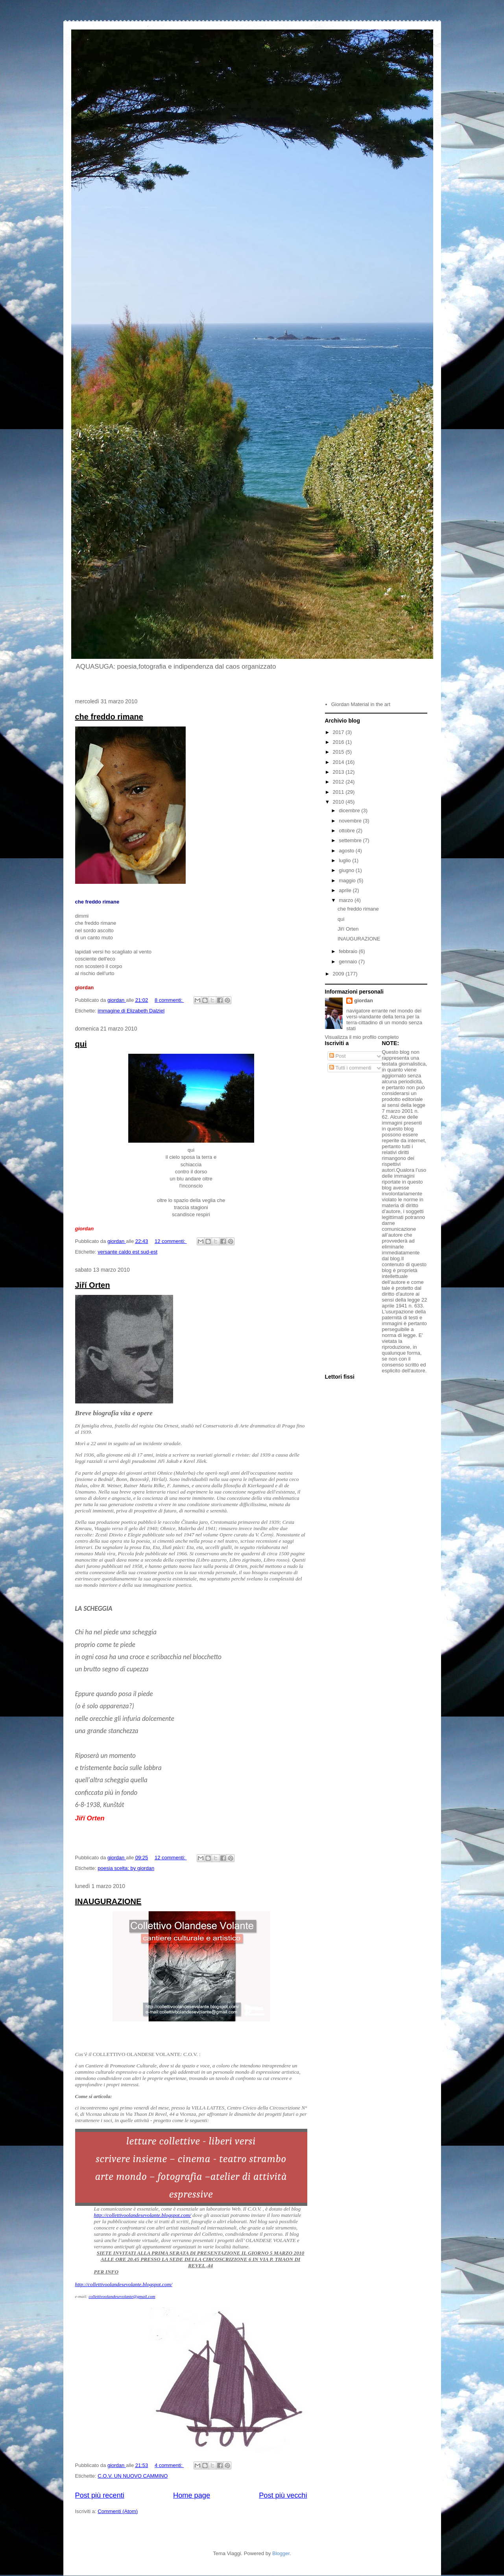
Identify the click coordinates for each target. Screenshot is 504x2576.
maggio (348, 880)
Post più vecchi (283, 2495)
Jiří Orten (92, 1285)
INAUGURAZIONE (108, 1901)
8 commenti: (169, 1000)
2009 (339, 974)
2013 (339, 772)
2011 (339, 792)
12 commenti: (171, 1241)
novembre (351, 821)
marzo (346, 900)
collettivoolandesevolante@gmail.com (122, 2296)
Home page (191, 2495)
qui (81, 1044)
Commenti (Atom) (118, 2511)
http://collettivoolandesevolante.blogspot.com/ (142, 2215)
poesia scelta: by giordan (126, 1868)
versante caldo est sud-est (127, 1252)
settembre (351, 840)
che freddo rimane (109, 716)
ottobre (347, 830)
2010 (339, 802)
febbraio (349, 951)
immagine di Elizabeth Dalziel (131, 1011)
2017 (339, 732)
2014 (339, 762)
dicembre (350, 810)
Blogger (281, 2553)
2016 (339, 742)
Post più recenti (99, 2495)
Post (337, 1056)
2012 (339, 782)
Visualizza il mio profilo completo (362, 1037)
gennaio (348, 961)
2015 (339, 752)
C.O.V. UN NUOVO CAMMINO (133, 2476)
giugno (347, 870)
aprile (346, 890)
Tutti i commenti (350, 1068)
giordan (363, 1000)
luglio (345, 860)
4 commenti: (169, 2465)
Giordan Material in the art (360, 704)
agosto (347, 851)
